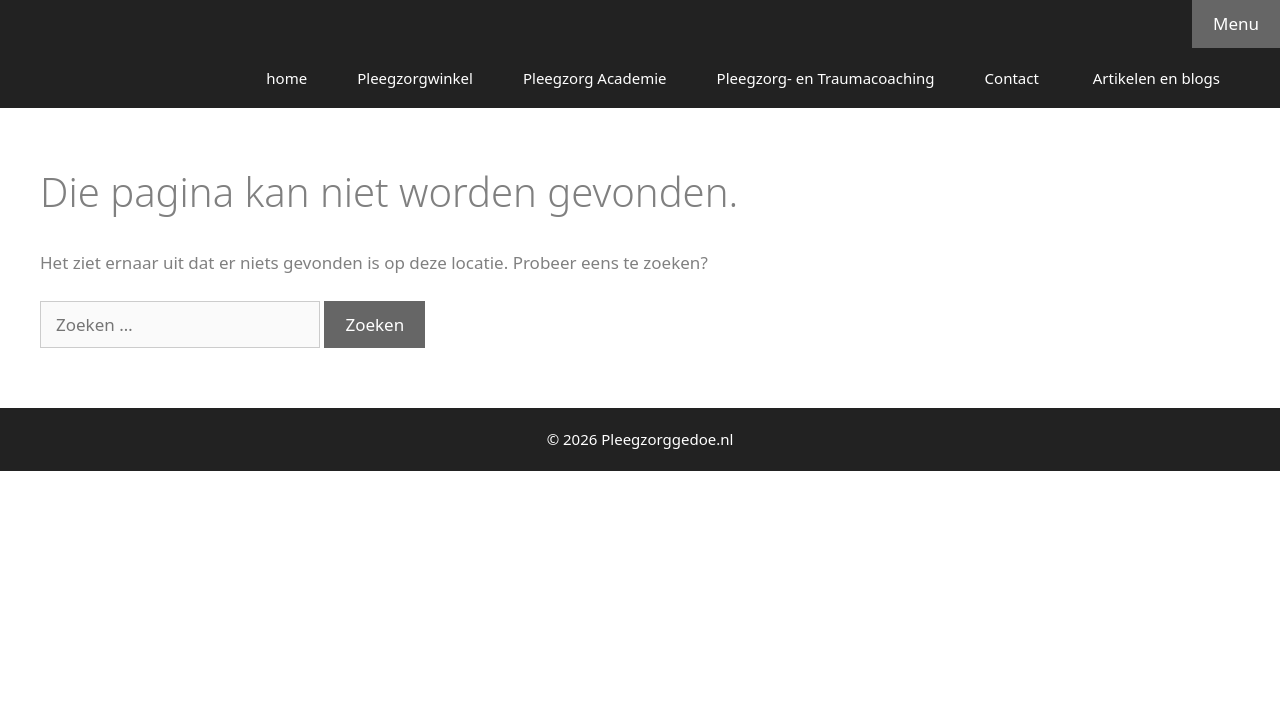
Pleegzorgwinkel (415, 78)
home (286, 78)
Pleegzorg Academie (595, 78)
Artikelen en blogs (1156, 78)
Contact (1014, 78)
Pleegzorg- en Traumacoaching (826, 78)
